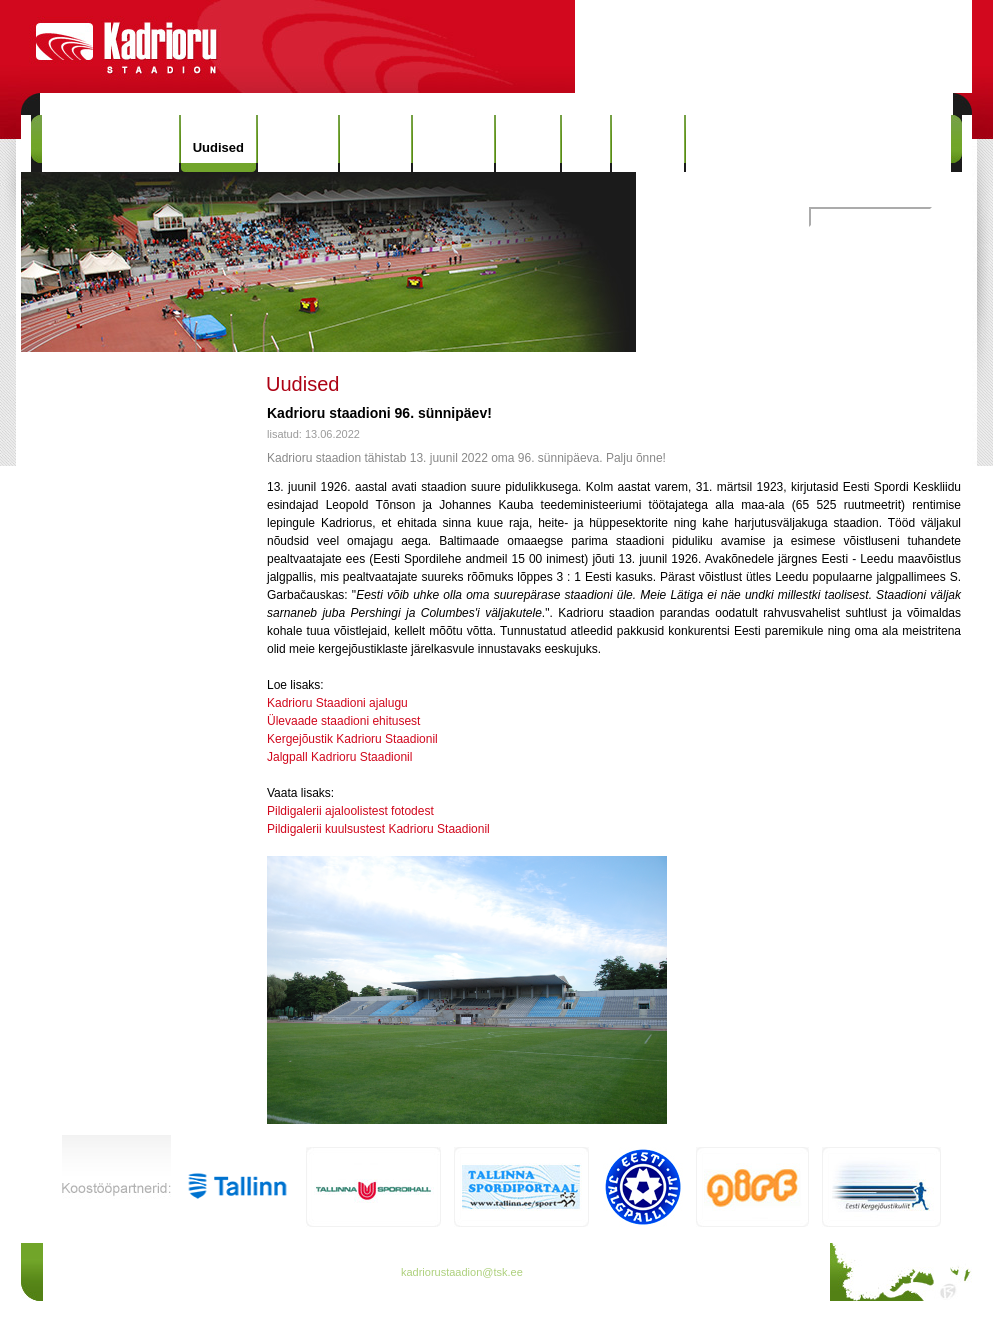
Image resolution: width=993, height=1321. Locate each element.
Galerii (528, 143)
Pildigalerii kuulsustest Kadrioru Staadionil (378, 829)
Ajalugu (376, 143)
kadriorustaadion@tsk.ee (462, 1272)
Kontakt (648, 143)
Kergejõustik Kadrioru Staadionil (352, 739)
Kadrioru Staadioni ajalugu (337, 703)
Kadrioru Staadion (110, 143)
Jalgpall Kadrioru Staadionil (339, 757)
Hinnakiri (298, 143)
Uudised (218, 147)
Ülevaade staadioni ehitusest (343, 721)
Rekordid (453, 143)
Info (586, 143)
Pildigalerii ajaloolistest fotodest (350, 811)
